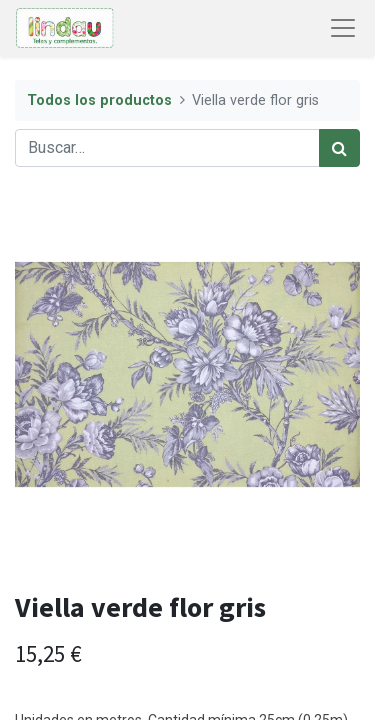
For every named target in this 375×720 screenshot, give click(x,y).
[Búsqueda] (339, 148)
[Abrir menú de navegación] (343, 28)
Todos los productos (99, 100)
